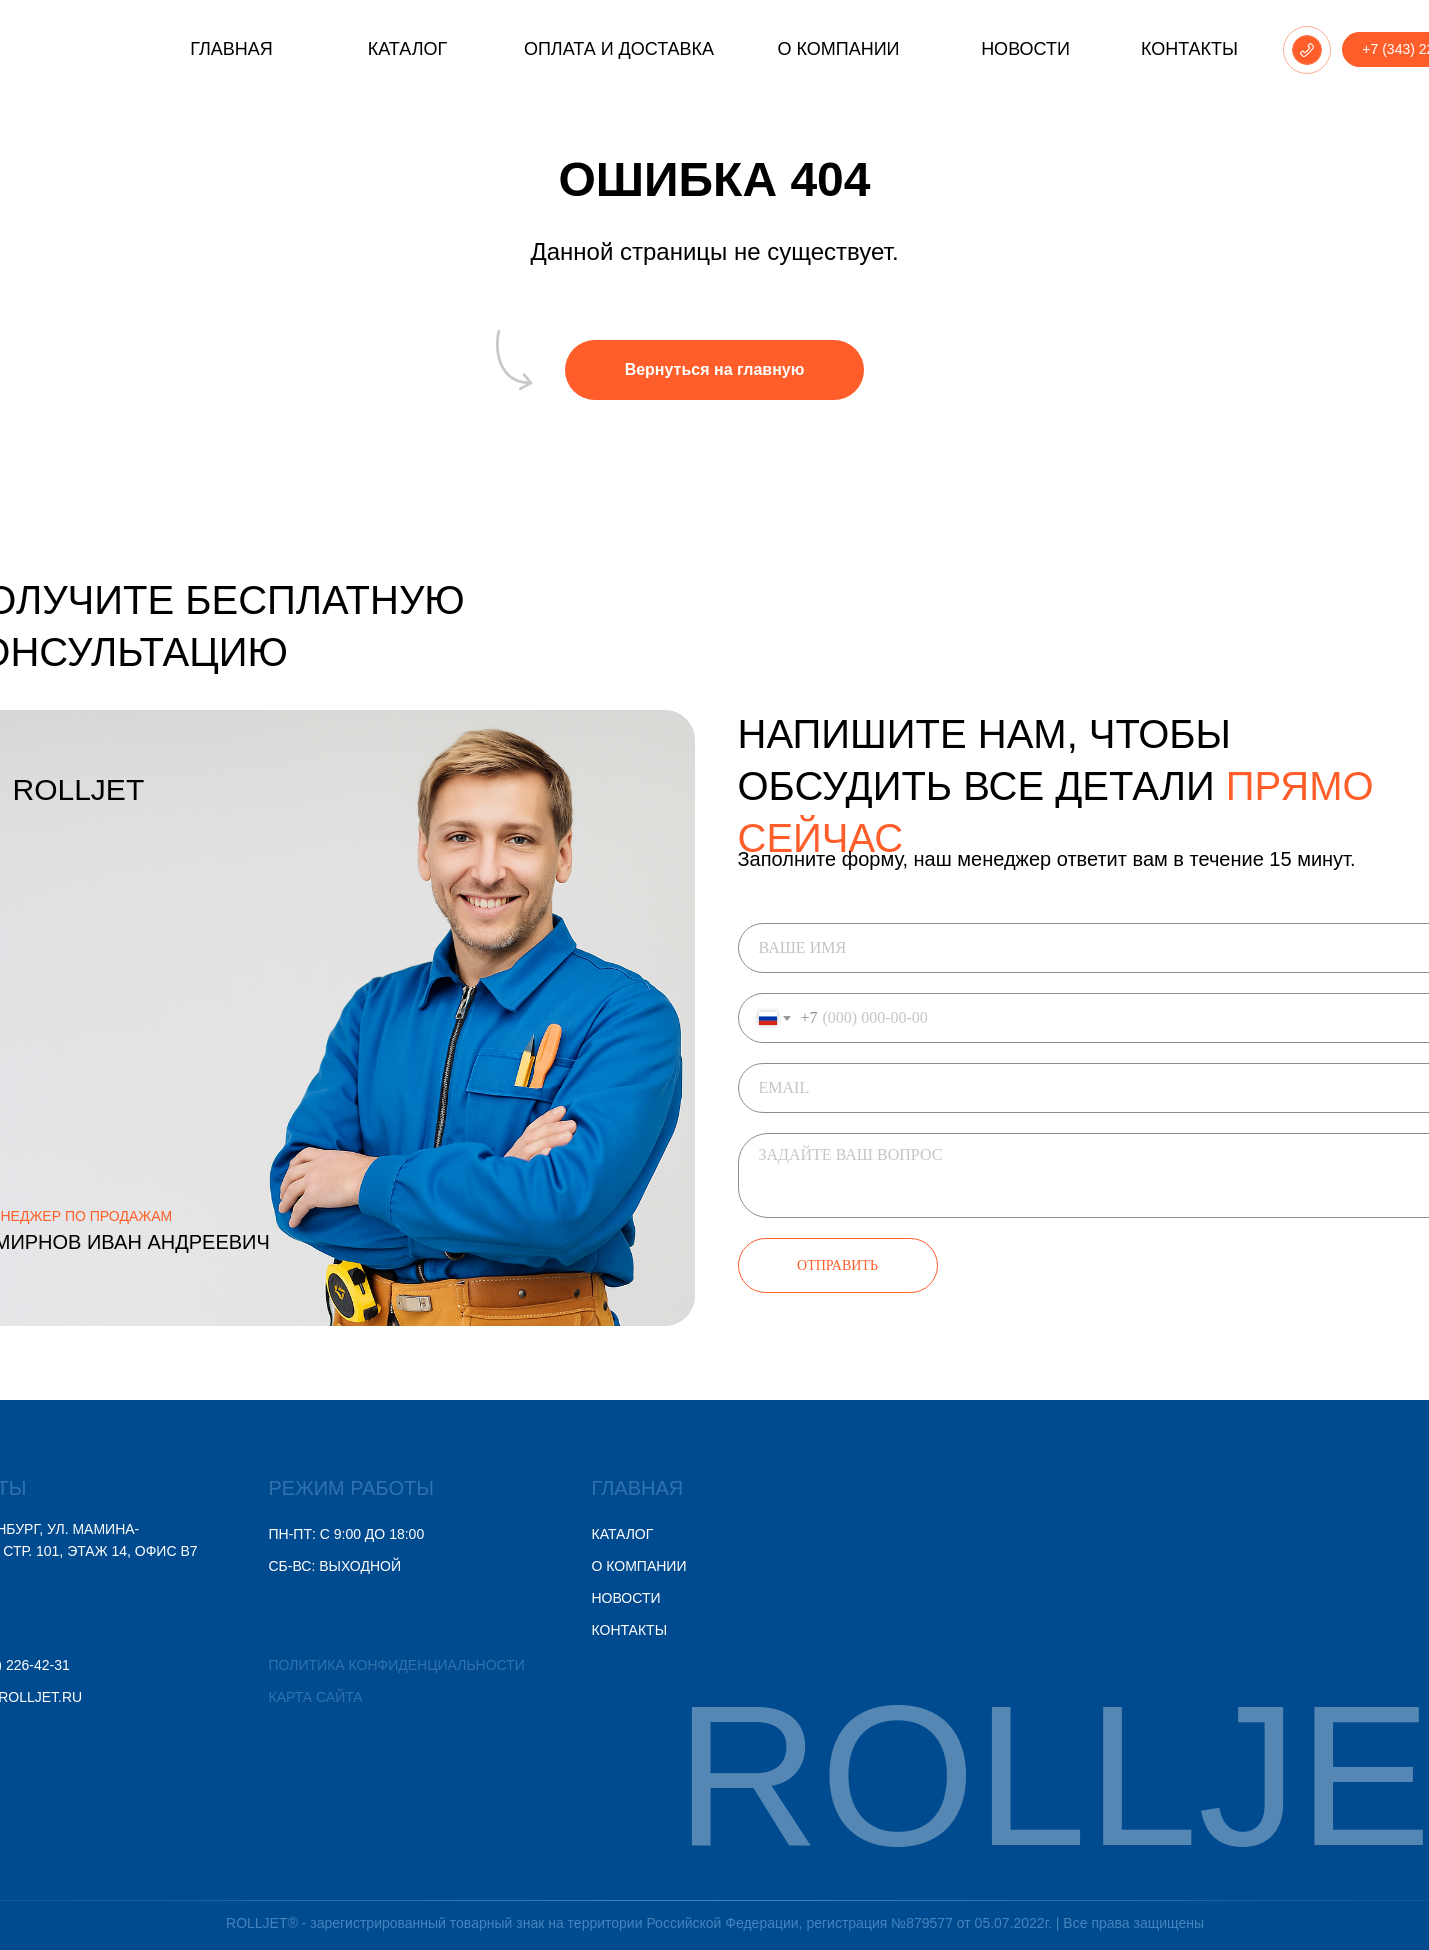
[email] (1030, 1088)
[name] (1030, 948)
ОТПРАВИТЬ (763, 1265)
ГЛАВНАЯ (563, 1488)
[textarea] (1030, 1175)
